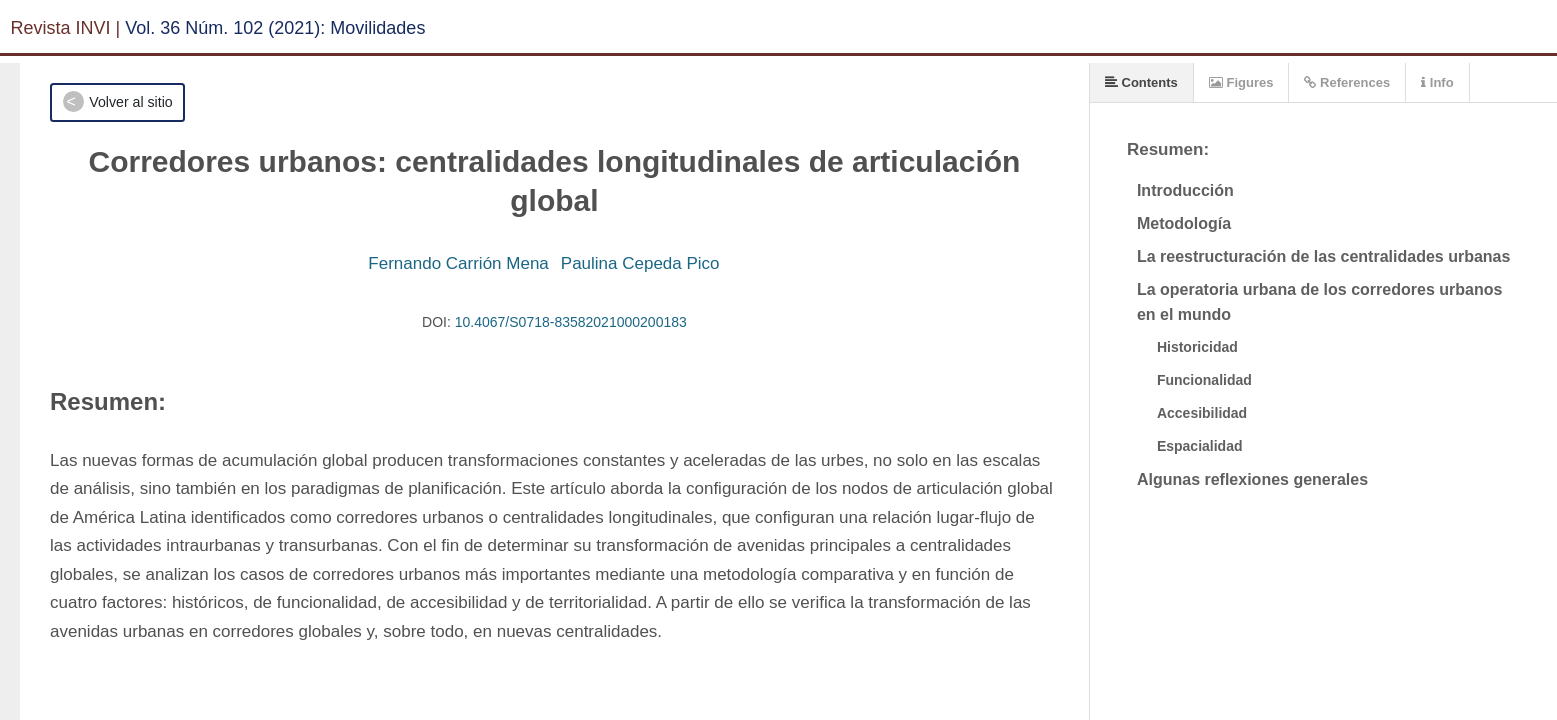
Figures (1241, 82)
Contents (1141, 82)
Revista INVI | (66, 28)
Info (1437, 82)
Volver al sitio (130, 102)
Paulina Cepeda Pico (640, 263)
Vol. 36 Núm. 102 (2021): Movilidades (275, 28)
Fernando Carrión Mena (458, 263)
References (1347, 82)
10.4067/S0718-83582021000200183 (571, 322)
